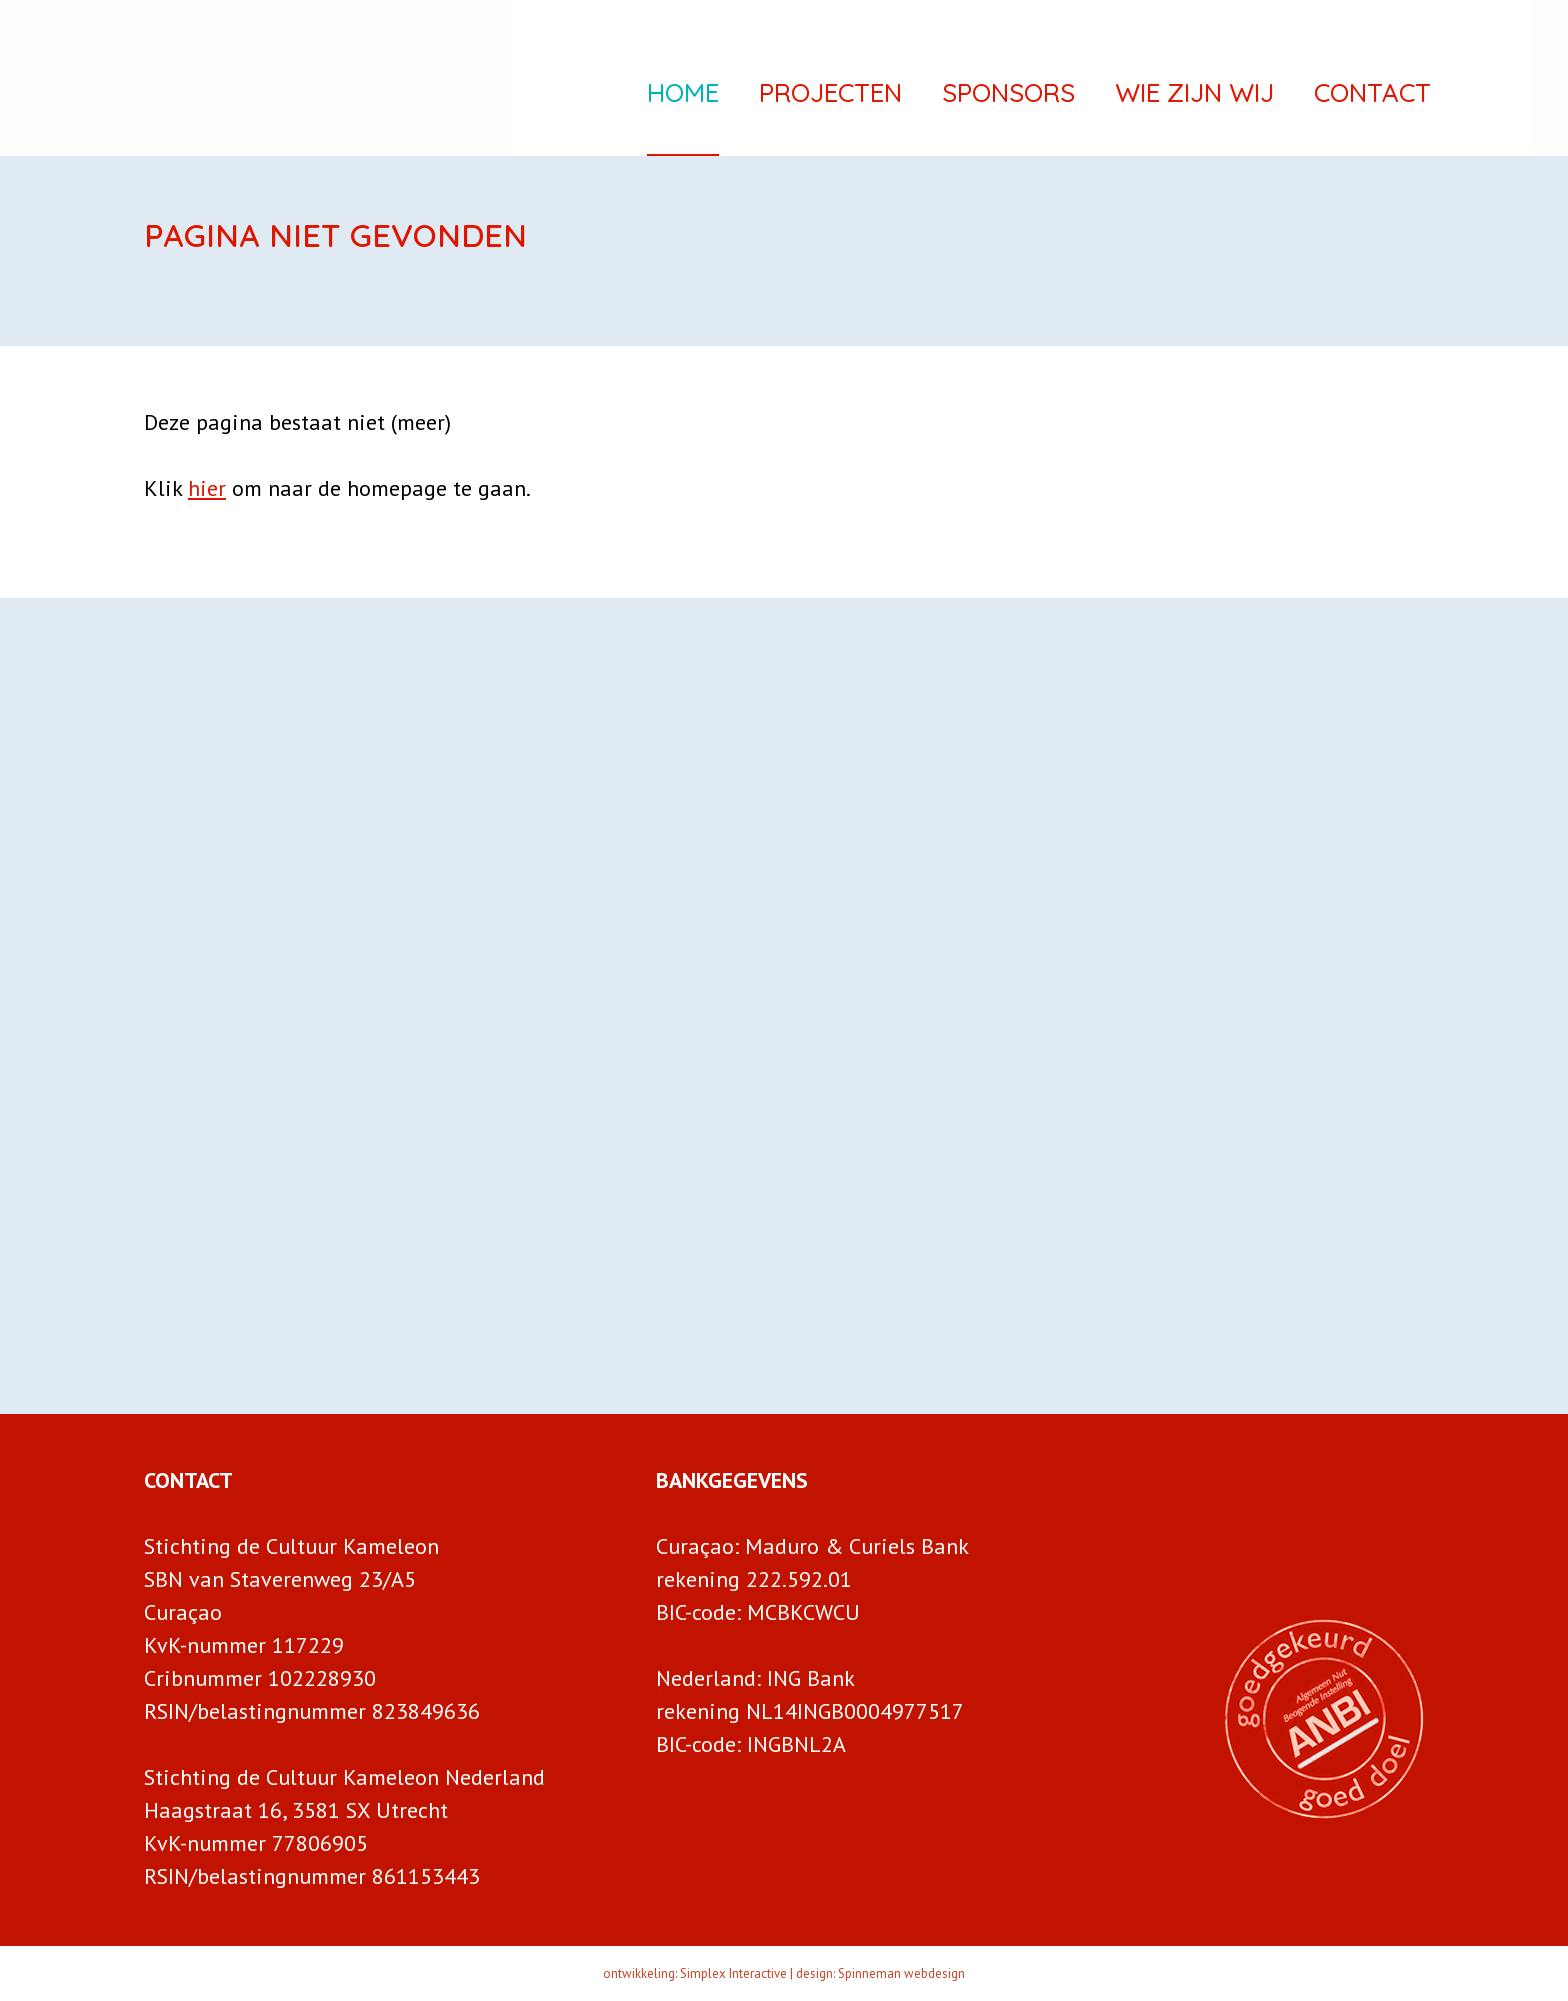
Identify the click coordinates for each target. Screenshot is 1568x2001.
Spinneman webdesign (901, 1973)
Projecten (830, 97)
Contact (1372, 97)
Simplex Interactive (733, 1973)
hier (207, 488)
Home (683, 97)
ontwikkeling (639, 1973)
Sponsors (1008, 97)
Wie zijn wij (1194, 97)
